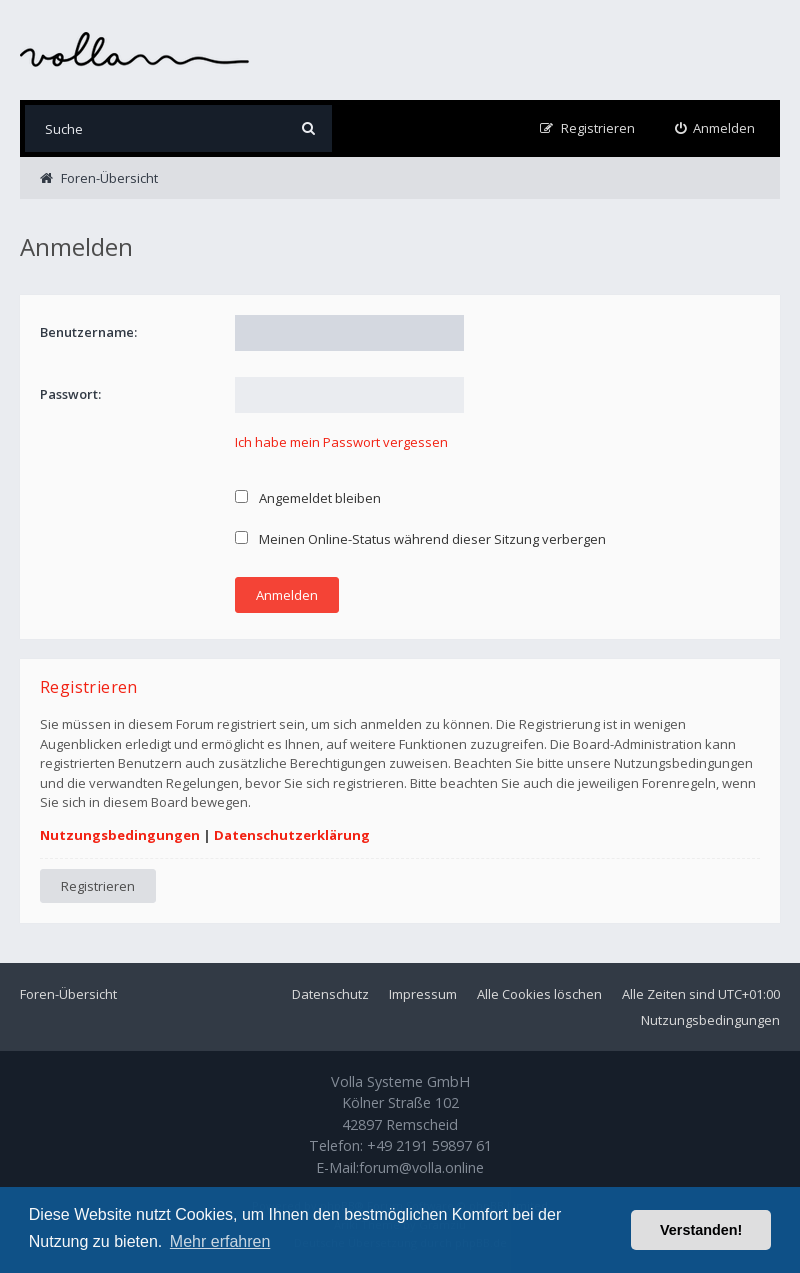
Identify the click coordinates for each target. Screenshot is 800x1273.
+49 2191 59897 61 (429, 1145)
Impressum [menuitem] (423, 994)
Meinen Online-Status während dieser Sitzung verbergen (420, 539)
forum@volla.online (421, 1167)
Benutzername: (88, 332)
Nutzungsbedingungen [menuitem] (710, 1020)
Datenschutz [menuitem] (330, 994)
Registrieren (98, 886)
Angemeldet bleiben (308, 498)
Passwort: (70, 394)
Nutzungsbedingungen (120, 835)
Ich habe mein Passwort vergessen (341, 442)
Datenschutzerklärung (292, 835)
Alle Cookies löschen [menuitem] (539, 994)
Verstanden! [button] (701, 1230)
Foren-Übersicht (68, 994)
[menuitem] (715, 128)
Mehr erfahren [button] (220, 1241)
